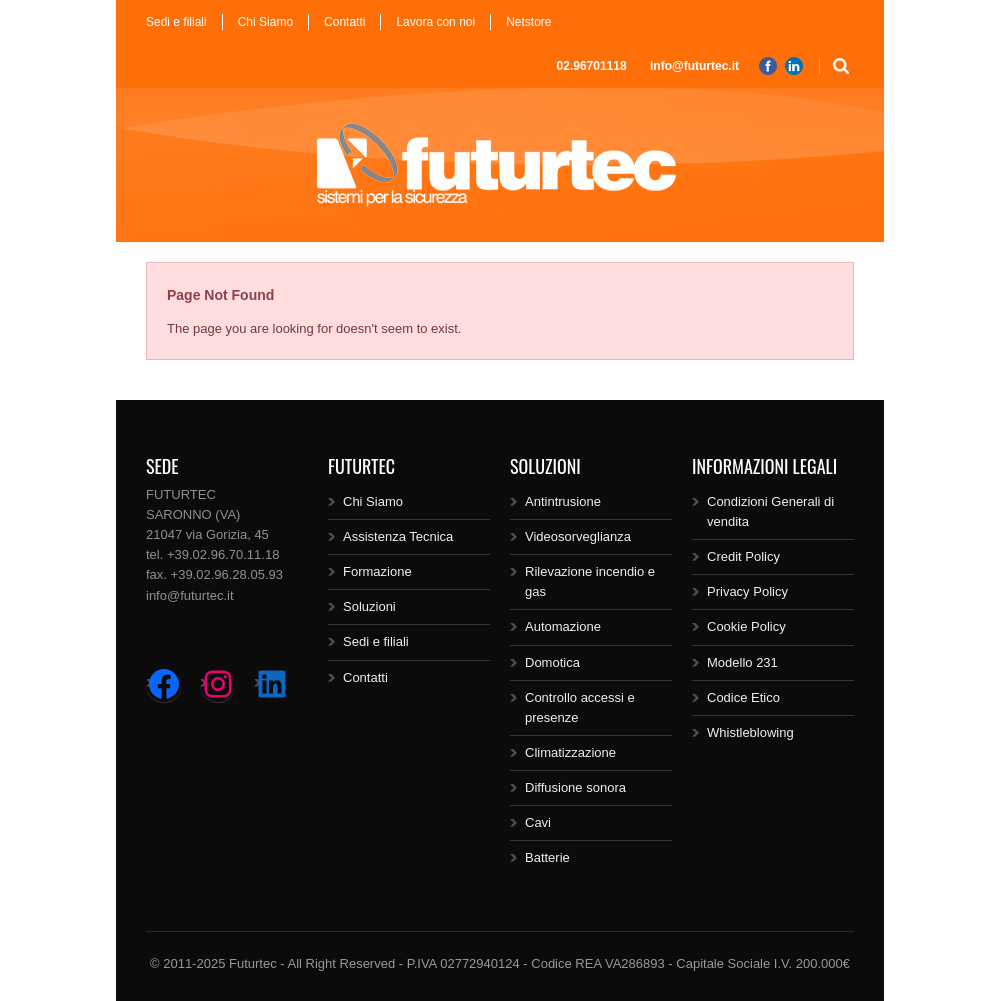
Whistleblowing (750, 732)
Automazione (563, 626)
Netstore (528, 22)
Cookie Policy (746, 626)
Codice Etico (743, 697)
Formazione (377, 571)
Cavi (538, 822)
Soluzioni (369, 606)
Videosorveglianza (578, 536)
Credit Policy (743, 556)
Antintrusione (563, 501)
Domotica (552, 662)
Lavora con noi (435, 22)
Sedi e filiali (176, 22)
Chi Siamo (265, 22)
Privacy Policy (747, 591)
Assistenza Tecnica (398, 536)
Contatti (344, 22)
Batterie (547, 857)
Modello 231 (742, 662)
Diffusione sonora (575, 787)
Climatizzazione (570, 752)
